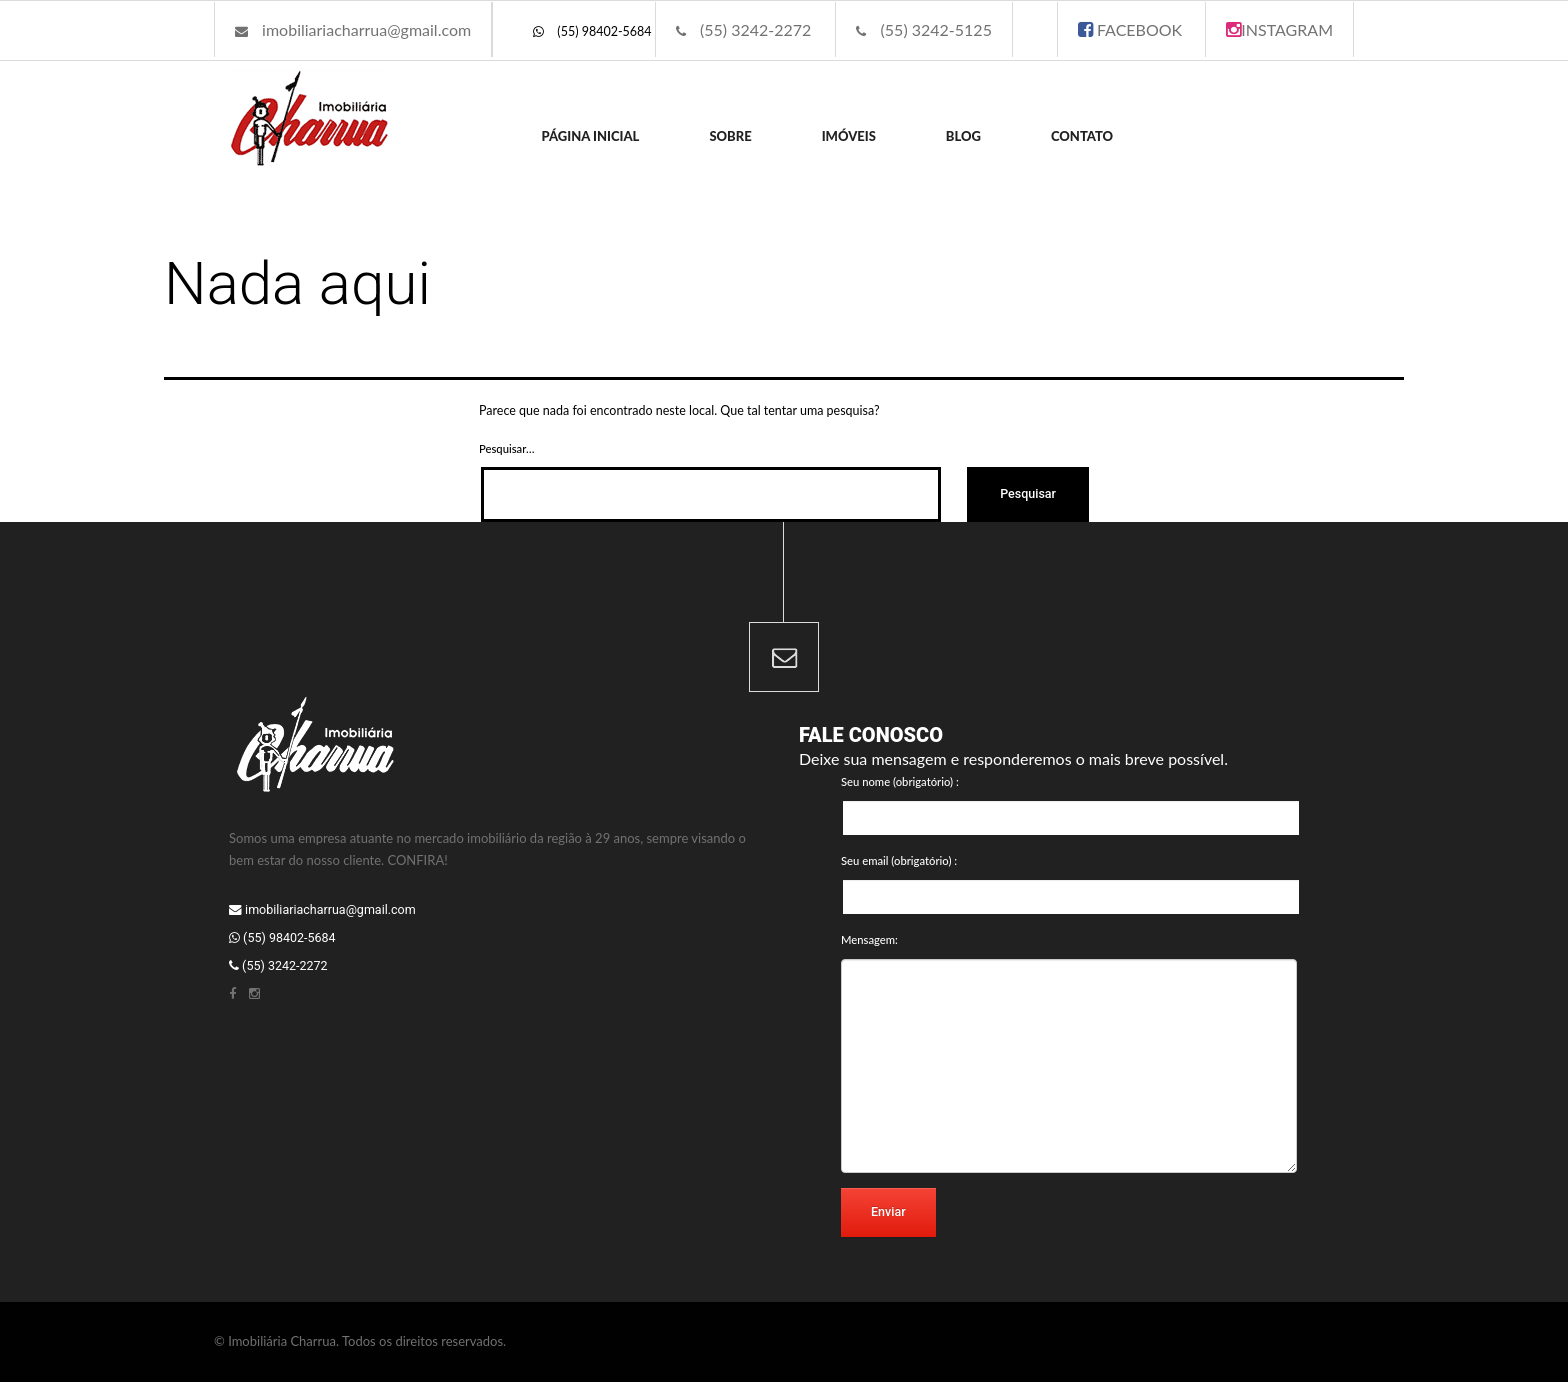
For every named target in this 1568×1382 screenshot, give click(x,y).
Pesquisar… (506, 448)
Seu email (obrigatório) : (899, 860)
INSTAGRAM (1279, 29)
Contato (1082, 136)
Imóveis (849, 136)
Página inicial (591, 136)
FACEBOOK (1130, 29)
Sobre (730, 136)
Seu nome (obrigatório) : (900, 781)
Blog (963, 136)
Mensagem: (869, 939)
